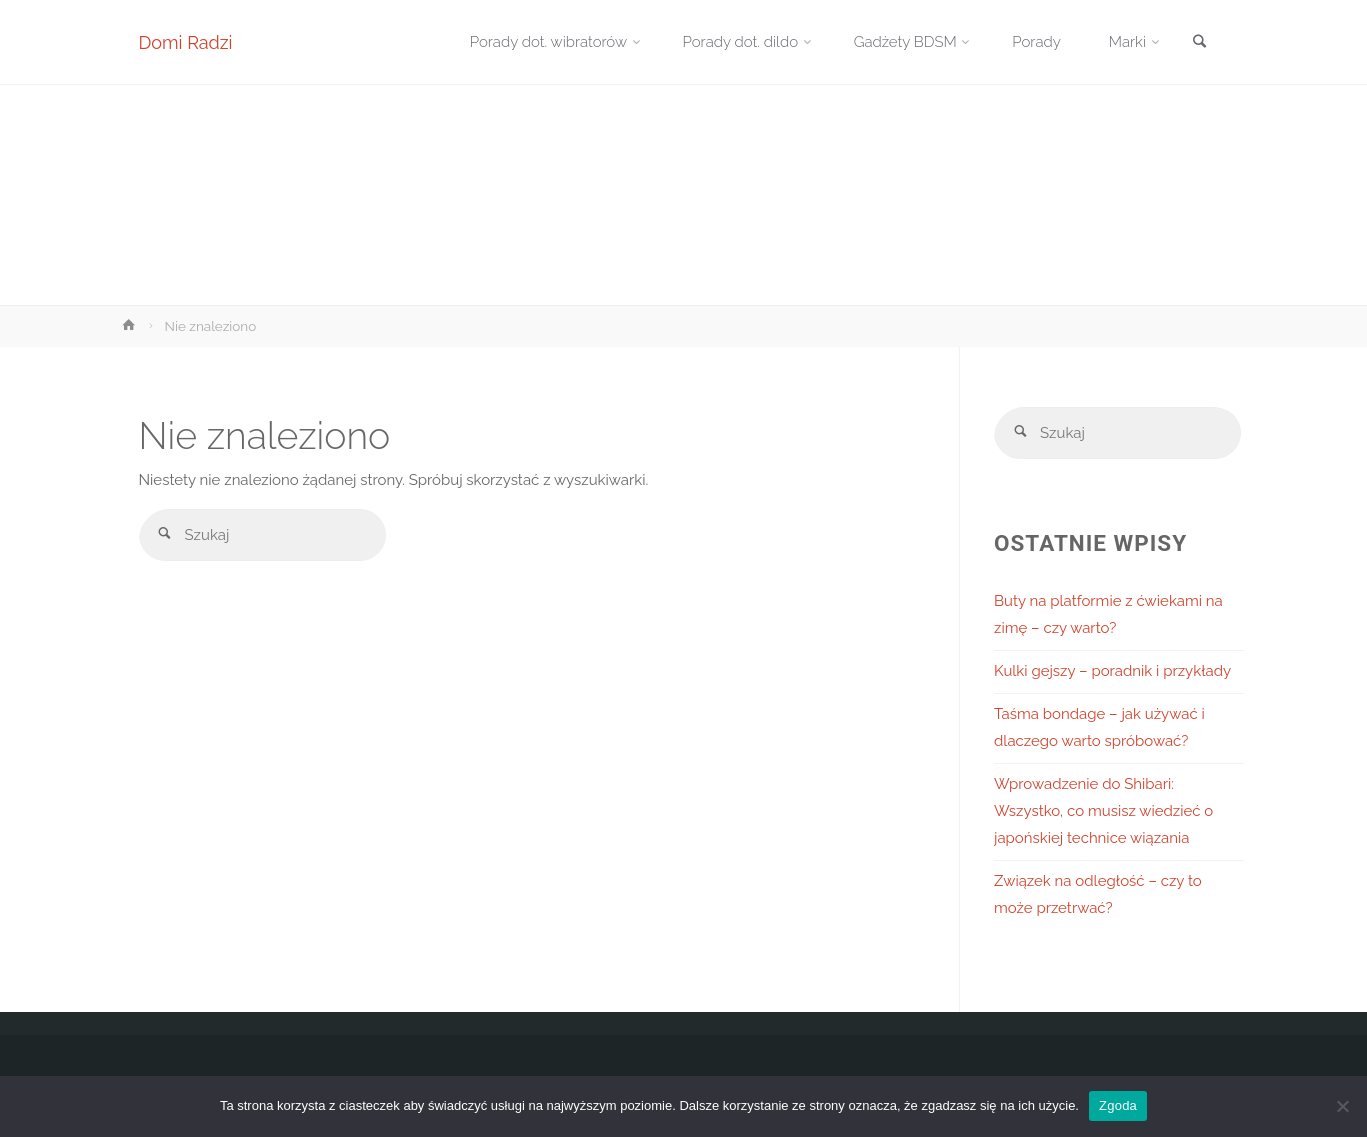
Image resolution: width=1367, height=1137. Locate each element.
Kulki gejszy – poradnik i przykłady (1112, 671)
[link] (1200, 43)
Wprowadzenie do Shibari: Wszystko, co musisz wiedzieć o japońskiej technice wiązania (1103, 811)
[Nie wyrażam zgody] (1342, 1106)
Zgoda (1118, 1105)
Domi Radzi (186, 42)
